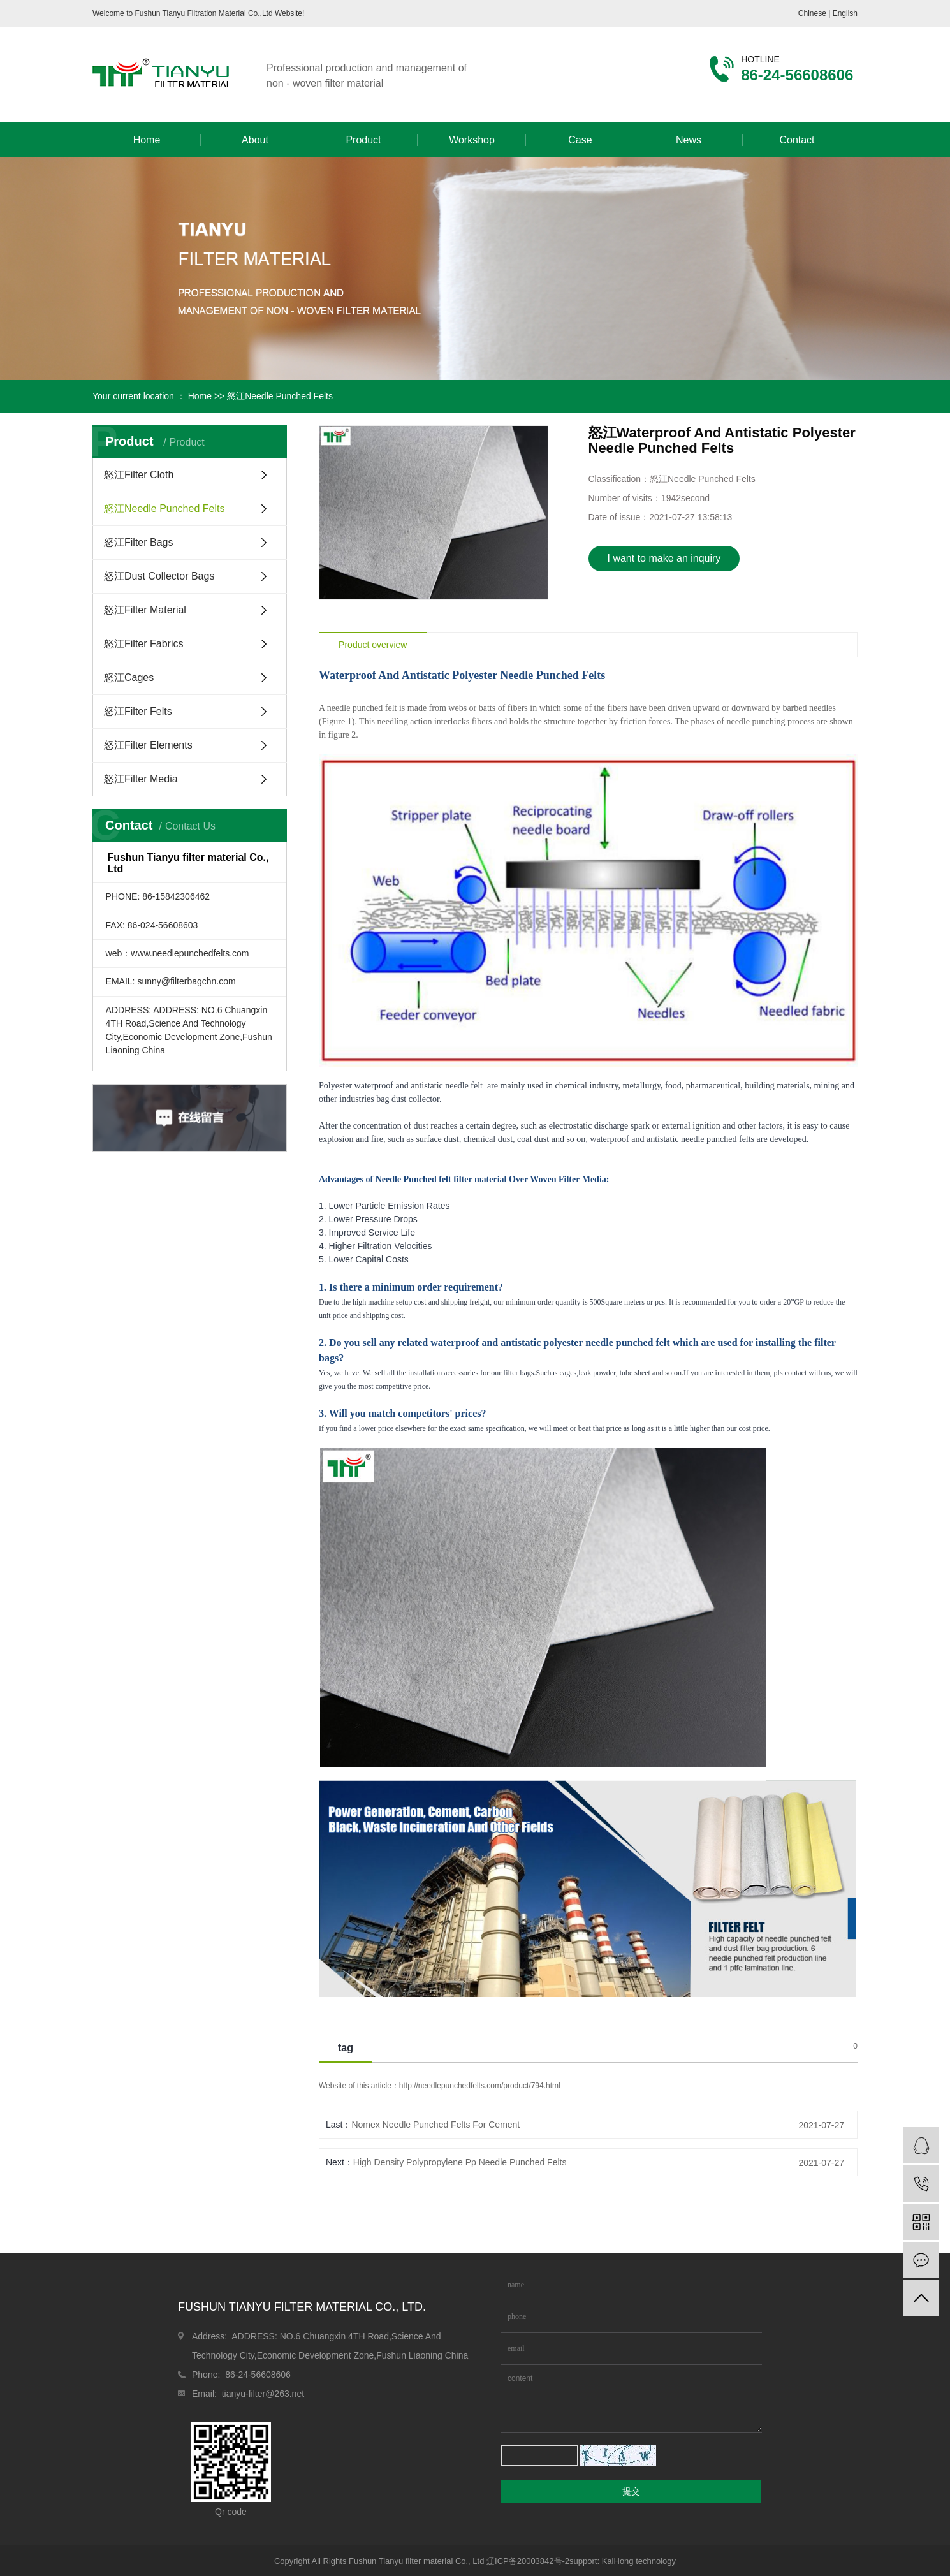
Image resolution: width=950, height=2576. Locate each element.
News (688, 140)
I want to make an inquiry (664, 558)
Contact (796, 140)
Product (363, 140)
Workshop (472, 140)
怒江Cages (129, 677)
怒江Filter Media (141, 778)
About (255, 140)
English (845, 13)
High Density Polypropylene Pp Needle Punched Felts (460, 2162)
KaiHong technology (639, 2561)
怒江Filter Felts (138, 711)
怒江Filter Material (145, 609)
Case (580, 140)
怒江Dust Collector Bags (159, 576)
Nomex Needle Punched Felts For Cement (435, 2124)
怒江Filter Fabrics (143, 643)
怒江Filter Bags (138, 542)
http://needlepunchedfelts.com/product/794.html (479, 2085)
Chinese (813, 13)
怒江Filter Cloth (138, 474)
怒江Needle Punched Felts (280, 396)
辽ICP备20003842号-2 (527, 2561)
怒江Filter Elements (148, 745)
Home (147, 140)
